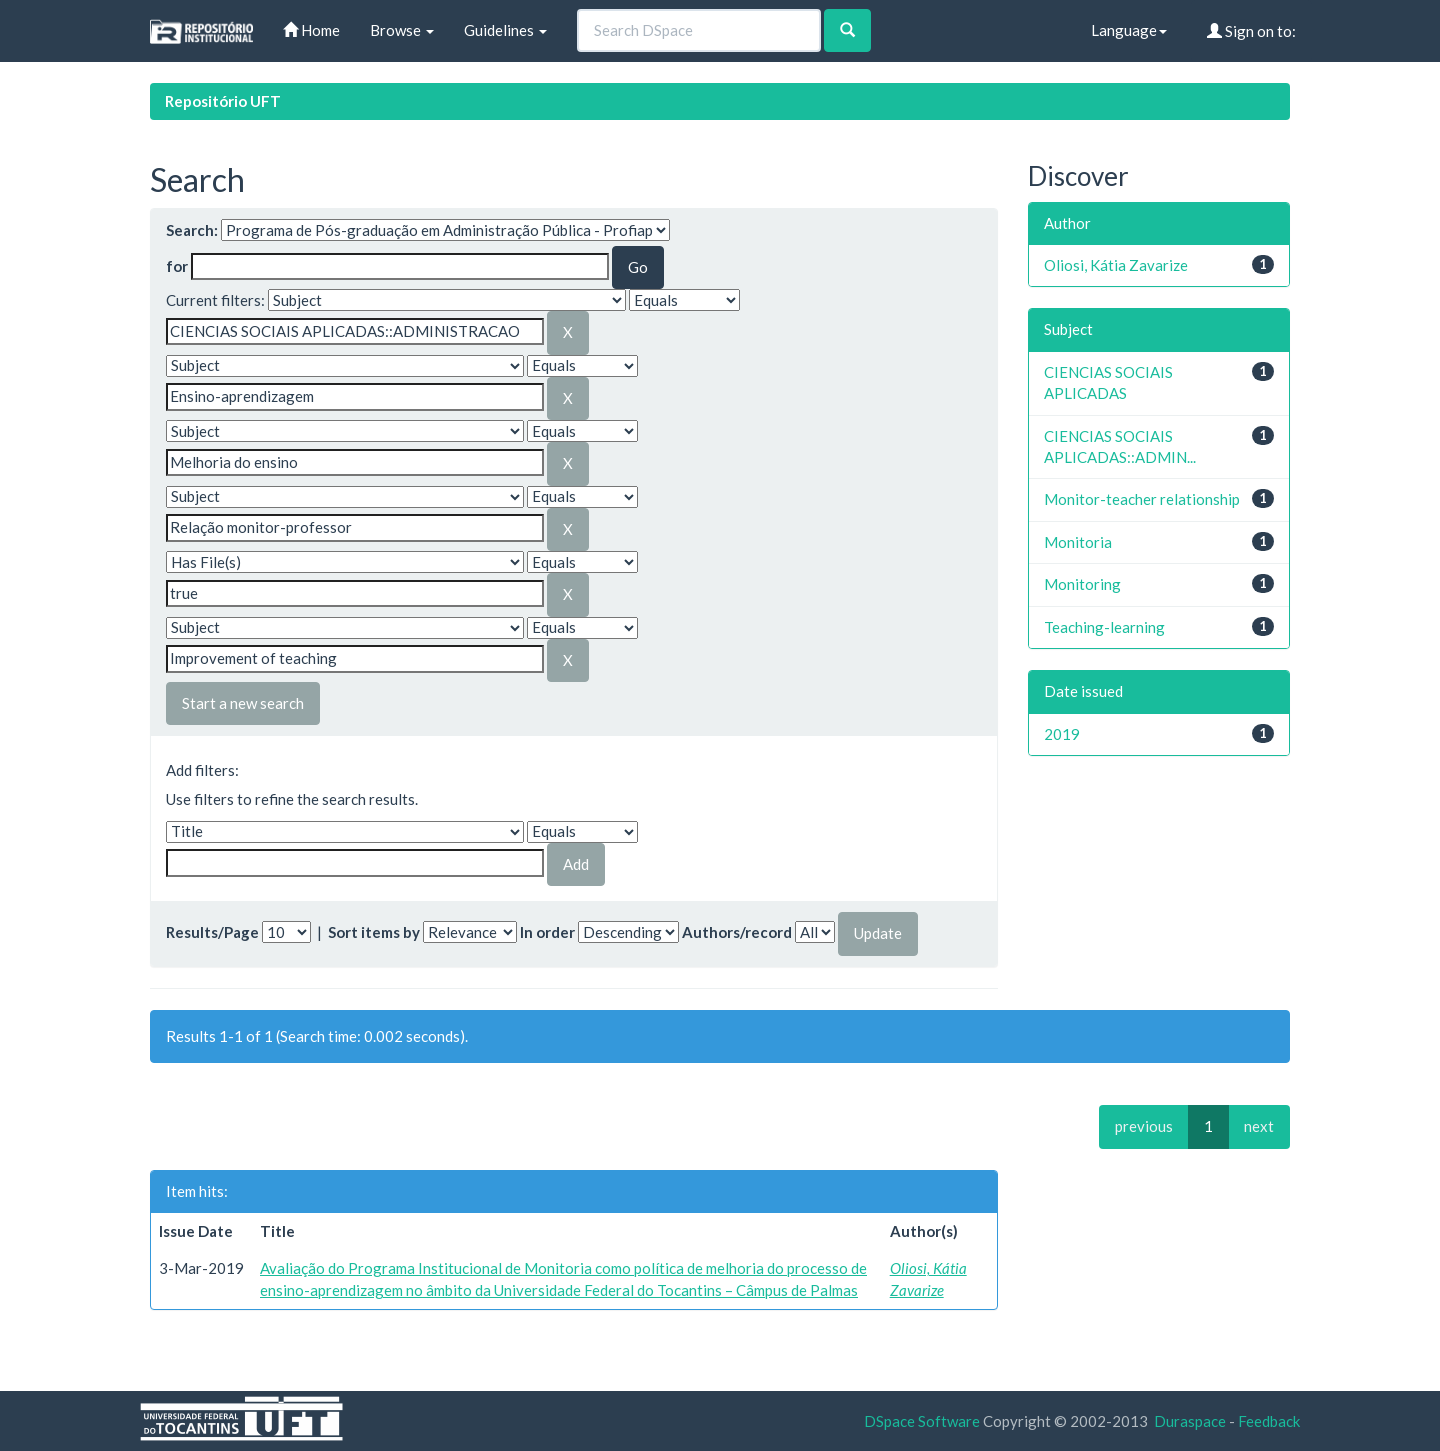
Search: (192, 230)
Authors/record (737, 932)
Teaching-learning (1104, 627)
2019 (1062, 734)
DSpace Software (922, 1421)
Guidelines (505, 30)
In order (547, 932)
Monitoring (1082, 584)
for (177, 266)
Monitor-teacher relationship (1142, 499)
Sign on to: (1251, 31)
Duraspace (1190, 1421)
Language (1129, 30)
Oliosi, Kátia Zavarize (1116, 265)
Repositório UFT (223, 101)
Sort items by (374, 932)
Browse (402, 30)
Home (311, 30)
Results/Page (212, 932)
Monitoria (1078, 542)
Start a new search (243, 703)
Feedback (1269, 1421)
